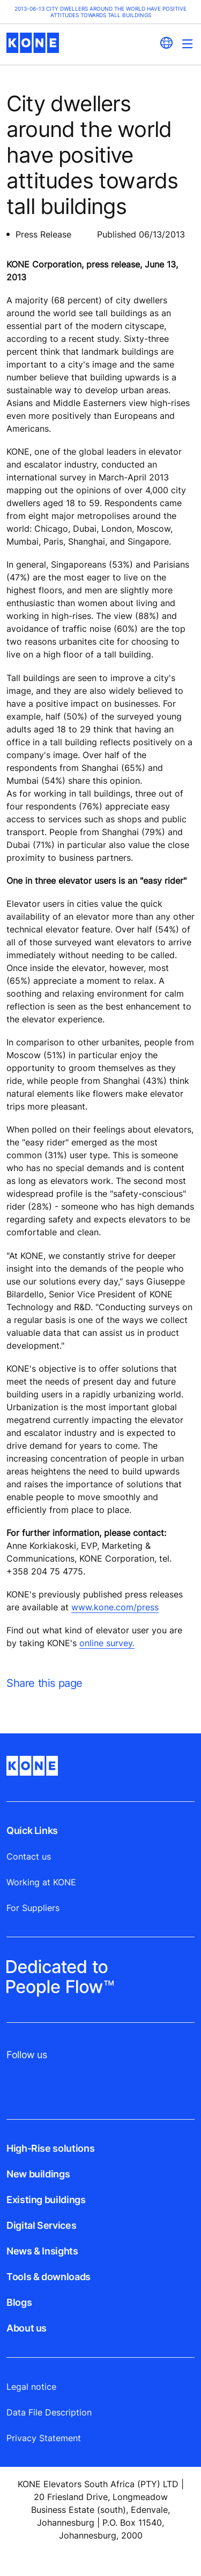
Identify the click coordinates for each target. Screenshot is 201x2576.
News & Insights (42, 2251)
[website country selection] (166, 42)
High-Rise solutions (50, 2148)
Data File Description (49, 2412)
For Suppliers (32, 1907)
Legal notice (31, 2386)
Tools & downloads (48, 2276)
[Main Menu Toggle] (187, 43)
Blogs (19, 2302)
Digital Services (41, 2225)
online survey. (107, 1643)
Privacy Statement (43, 2438)
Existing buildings (46, 2199)
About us (26, 2328)
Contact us (28, 1856)
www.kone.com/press (115, 1607)
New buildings (38, 2174)
